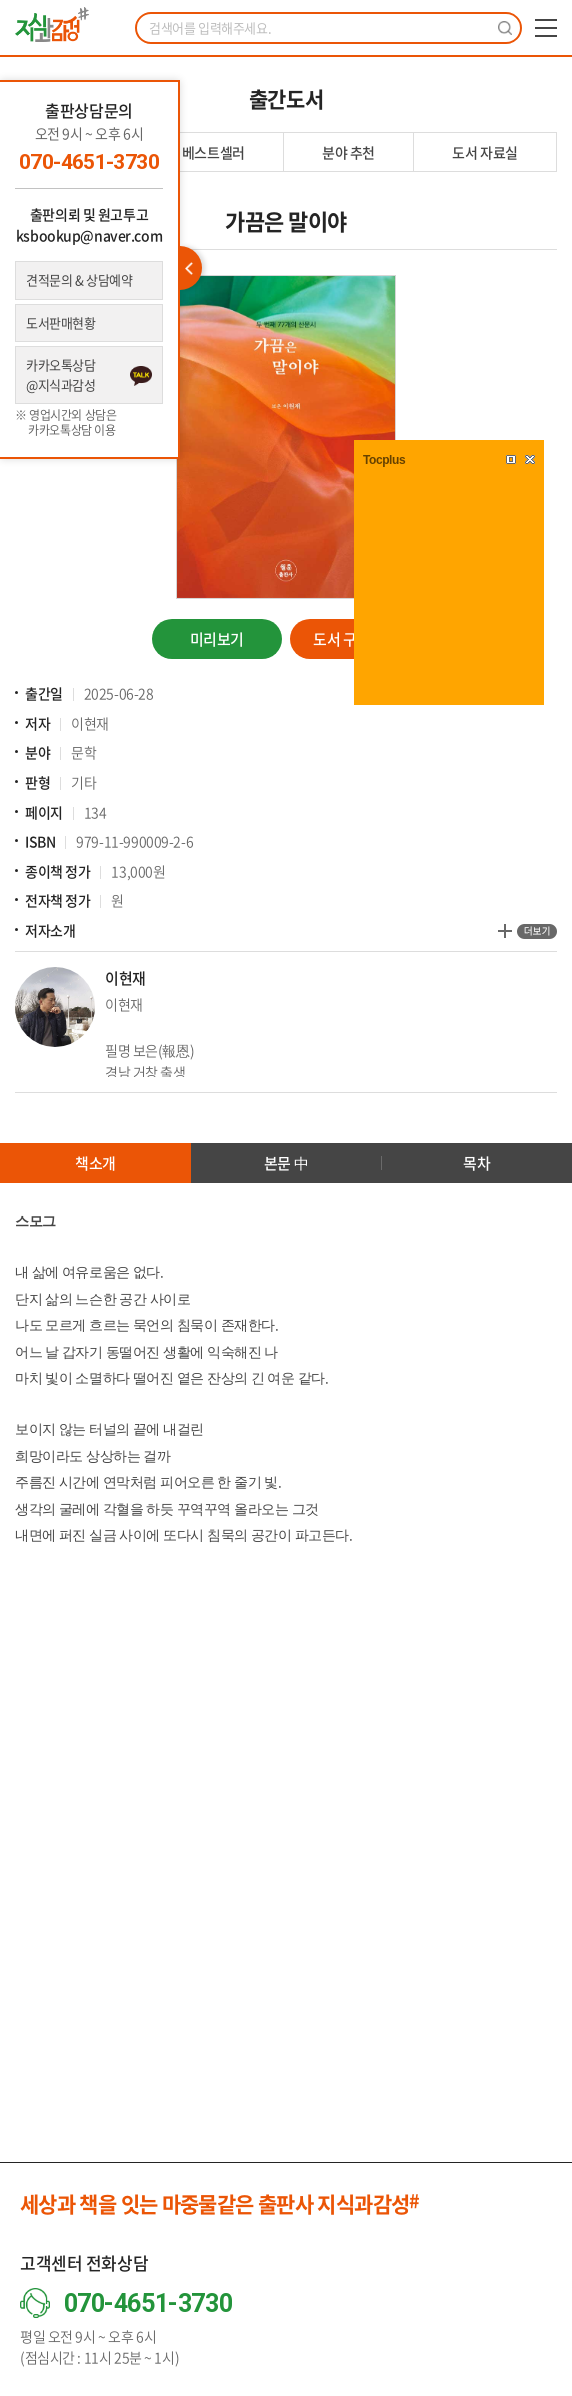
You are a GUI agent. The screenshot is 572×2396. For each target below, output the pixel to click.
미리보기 (217, 639)
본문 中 (286, 1163)
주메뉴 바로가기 (0, 0)
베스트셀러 (213, 152)
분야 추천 (348, 152)
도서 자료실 (484, 152)
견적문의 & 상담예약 (79, 279)
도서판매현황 (60, 322)
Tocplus (384, 460)
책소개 (95, 1163)
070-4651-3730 (89, 162)
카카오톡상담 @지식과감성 (60, 374)
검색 (505, 28)
